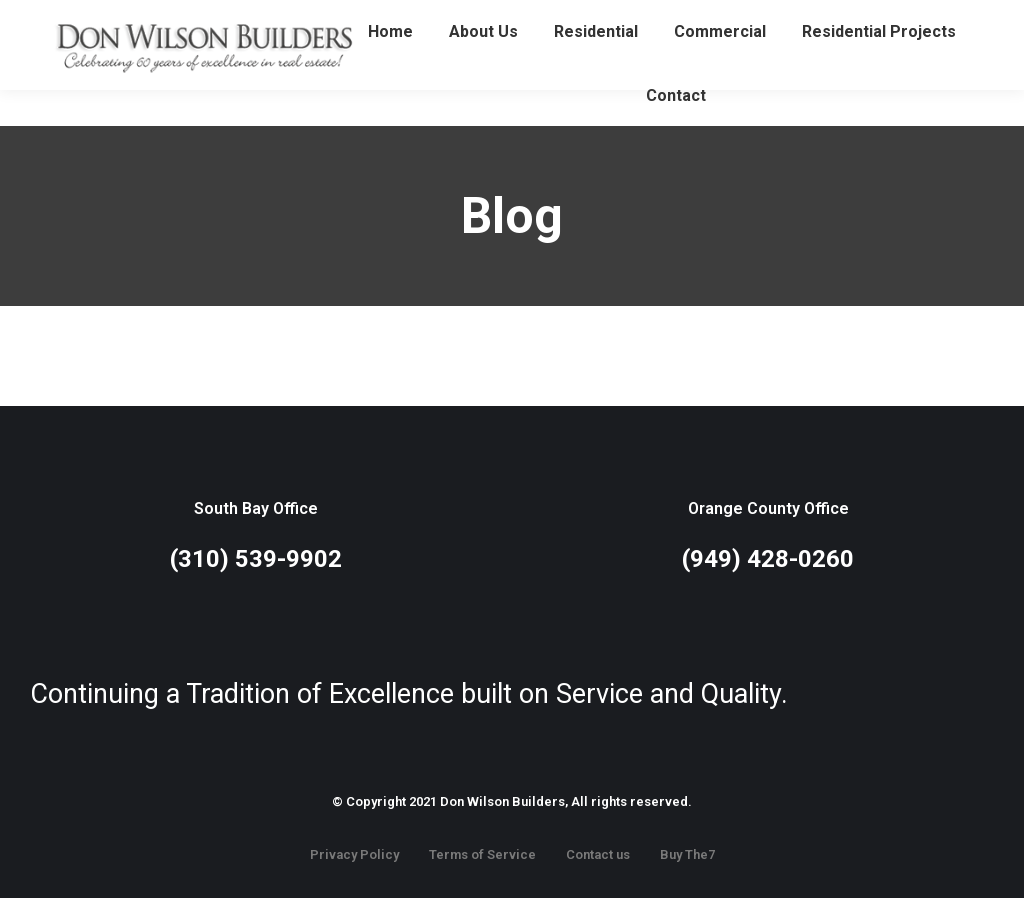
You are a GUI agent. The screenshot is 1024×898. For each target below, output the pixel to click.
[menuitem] (390, 68)
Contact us (598, 854)
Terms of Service (482, 854)
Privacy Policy (354, 854)
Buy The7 (687, 854)
